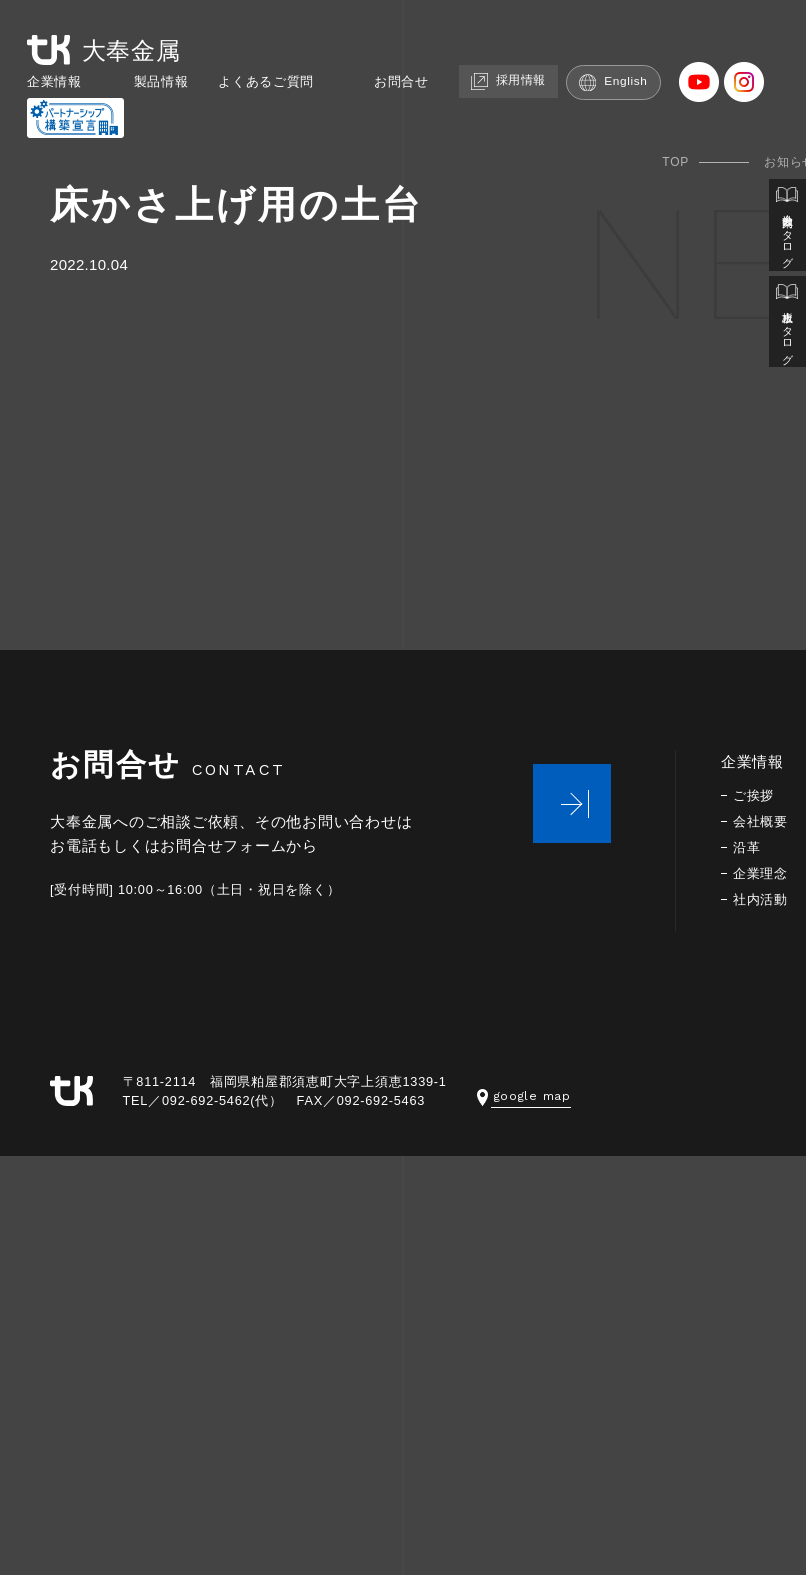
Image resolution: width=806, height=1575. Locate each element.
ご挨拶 (755, 795)
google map (525, 1095)
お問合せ (425, 81)
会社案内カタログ (787, 229)
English (653, 81)
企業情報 (47, 81)
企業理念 (762, 873)
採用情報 (541, 80)
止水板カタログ (787, 332)
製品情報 (162, 81)
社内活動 (762, 899)
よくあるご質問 (279, 81)
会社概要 (762, 821)
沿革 (748, 847)
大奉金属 (103, 48)
